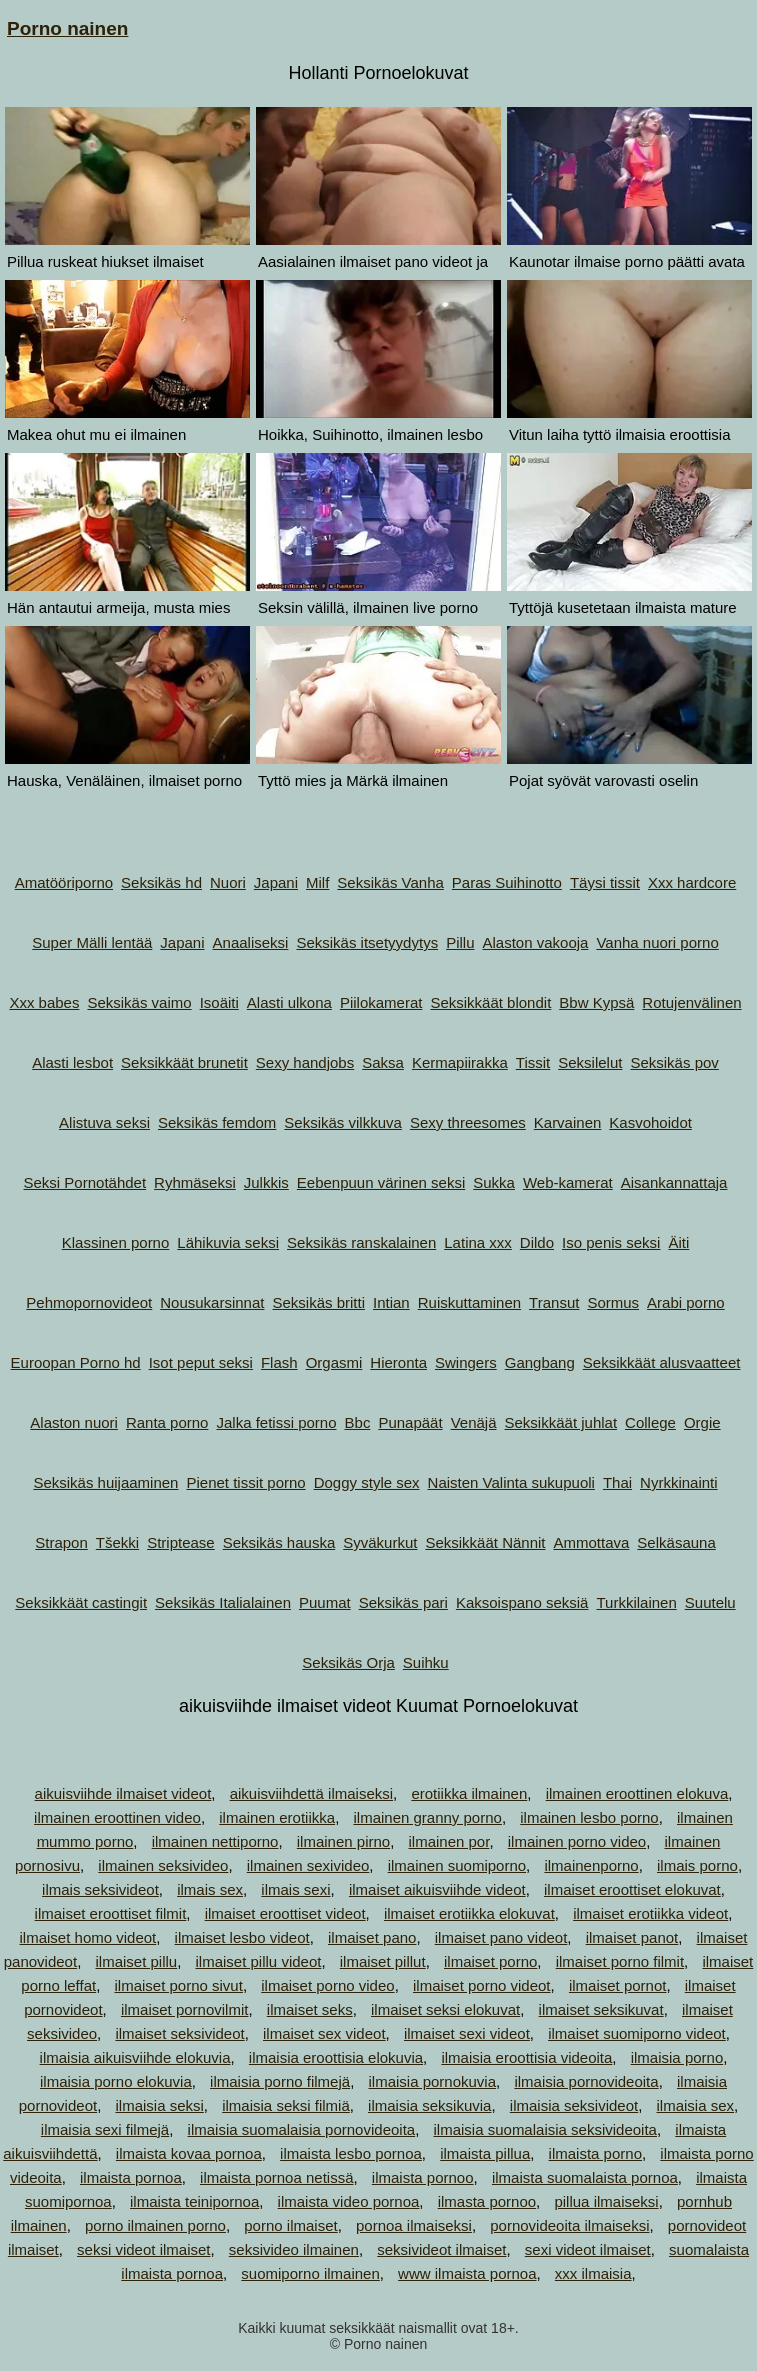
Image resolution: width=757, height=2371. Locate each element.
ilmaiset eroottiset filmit (111, 1913)
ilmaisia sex (696, 2105)
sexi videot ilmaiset (588, 2249)
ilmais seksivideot (100, 1889)
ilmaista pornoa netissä (276, 2177)
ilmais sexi (295, 1889)
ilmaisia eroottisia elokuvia (336, 2057)
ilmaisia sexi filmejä (105, 2129)
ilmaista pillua (485, 2153)
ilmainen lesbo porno (589, 1817)
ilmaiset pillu (136, 1961)
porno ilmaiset (290, 2225)
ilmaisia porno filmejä (280, 2081)
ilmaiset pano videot (501, 1937)
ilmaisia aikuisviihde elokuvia (135, 2057)
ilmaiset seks (310, 2009)
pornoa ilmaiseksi (414, 2225)
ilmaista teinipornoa (194, 2201)
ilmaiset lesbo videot (242, 1937)
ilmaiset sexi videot (467, 2033)
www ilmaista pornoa (467, 2273)
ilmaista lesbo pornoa (351, 2153)
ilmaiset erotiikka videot (650, 1913)
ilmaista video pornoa (349, 2201)
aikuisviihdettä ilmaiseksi (311, 1793)
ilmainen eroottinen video (117, 1817)
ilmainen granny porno (427, 1817)
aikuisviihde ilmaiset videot (123, 1793)
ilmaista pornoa (131, 2177)
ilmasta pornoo (487, 2201)
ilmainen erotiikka (277, 1817)
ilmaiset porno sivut (178, 1985)
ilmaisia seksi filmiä (286, 2105)
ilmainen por (449, 1841)
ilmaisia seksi (160, 2105)
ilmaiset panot (632, 1937)
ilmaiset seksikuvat (601, 2009)
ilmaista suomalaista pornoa (585, 2177)
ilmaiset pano (372, 1937)
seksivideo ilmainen (294, 2249)
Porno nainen (67, 28)
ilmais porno (697, 1865)
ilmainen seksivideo (163, 1865)
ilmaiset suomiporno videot (637, 2033)
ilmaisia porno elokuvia (116, 2081)
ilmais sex (210, 1889)
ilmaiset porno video (327, 1985)
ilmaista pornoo (423, 2177)
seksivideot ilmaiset (441, 2249)
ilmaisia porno (677, 2057)
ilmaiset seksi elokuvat (445, 2009)
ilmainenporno (591, 1865)
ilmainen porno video (577, 1841)
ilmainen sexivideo (308, 1865)
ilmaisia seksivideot (574, 2105)
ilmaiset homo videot (88, 1937)
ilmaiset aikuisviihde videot (437, 1889)
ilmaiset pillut (383, 1961)
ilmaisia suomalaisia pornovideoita (302, 2129)
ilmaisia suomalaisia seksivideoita (545, 2129)
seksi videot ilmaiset (143, 2249)
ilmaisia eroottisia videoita (526, 2057)
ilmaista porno (595, 2153)
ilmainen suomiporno (457, 1865)
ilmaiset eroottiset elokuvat (632, 1889)
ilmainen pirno (343, 1841)
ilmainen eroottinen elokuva (637, 1793)
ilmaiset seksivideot (179, 2033)
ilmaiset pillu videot (259, 1961)
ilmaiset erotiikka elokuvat (469, 1913)
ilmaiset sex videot (324, 2033)
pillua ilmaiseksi (606, 2201)
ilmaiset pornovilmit (185, 2009)
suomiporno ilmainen (310, 2273)
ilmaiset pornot (618, 1985)
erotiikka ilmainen (469, 1793)
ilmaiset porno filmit (620, 1961)
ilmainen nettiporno (215, 1841)
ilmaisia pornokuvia (432, 2081)
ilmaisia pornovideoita (586, 2081)
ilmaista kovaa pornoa (189, 2153)
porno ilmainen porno (155, 2225)
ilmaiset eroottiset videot (285, 1913)
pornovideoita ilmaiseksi (569, 2225)
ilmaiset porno (490, 1961)
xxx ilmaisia (593, 2273)
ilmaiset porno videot (482, 1985)
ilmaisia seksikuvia (429, 2105)
